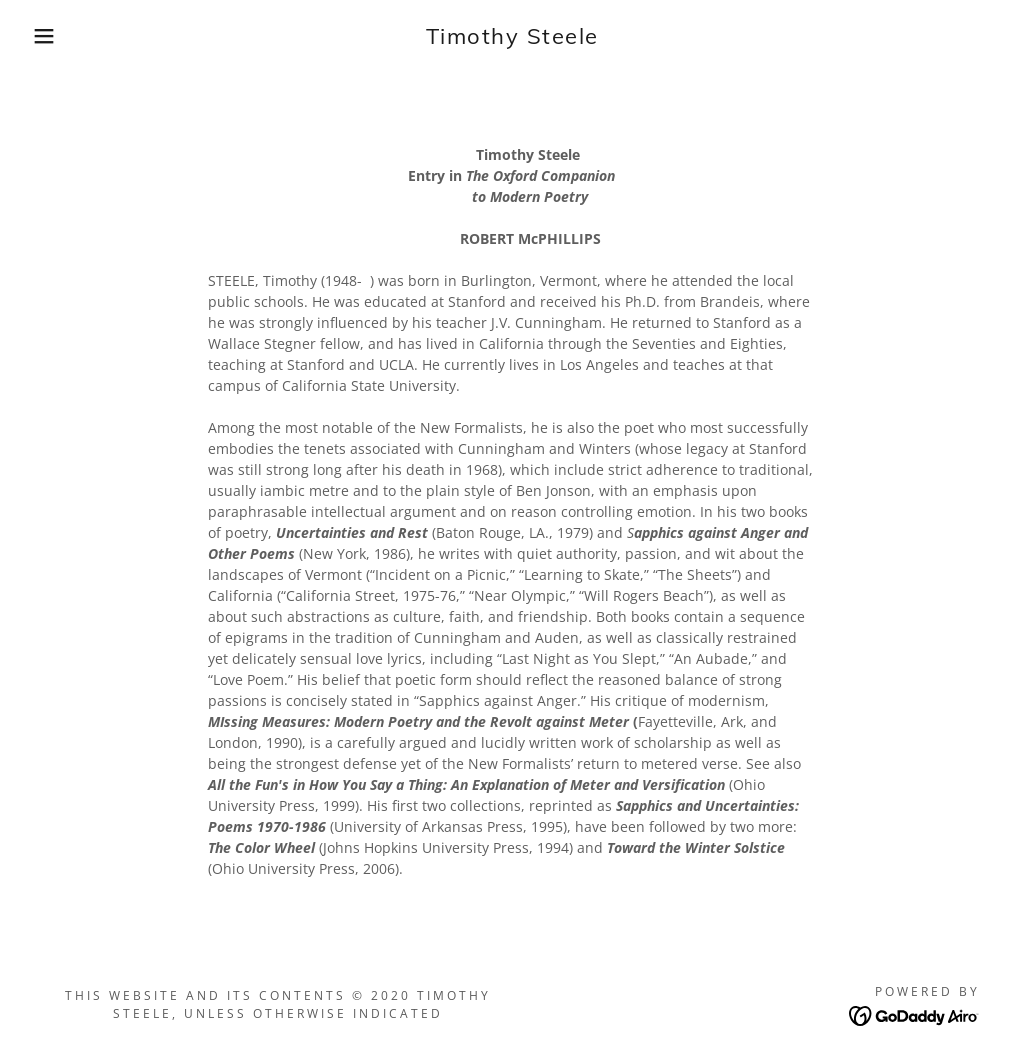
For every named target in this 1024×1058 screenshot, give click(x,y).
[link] (512, 38)
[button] (51, 36)
